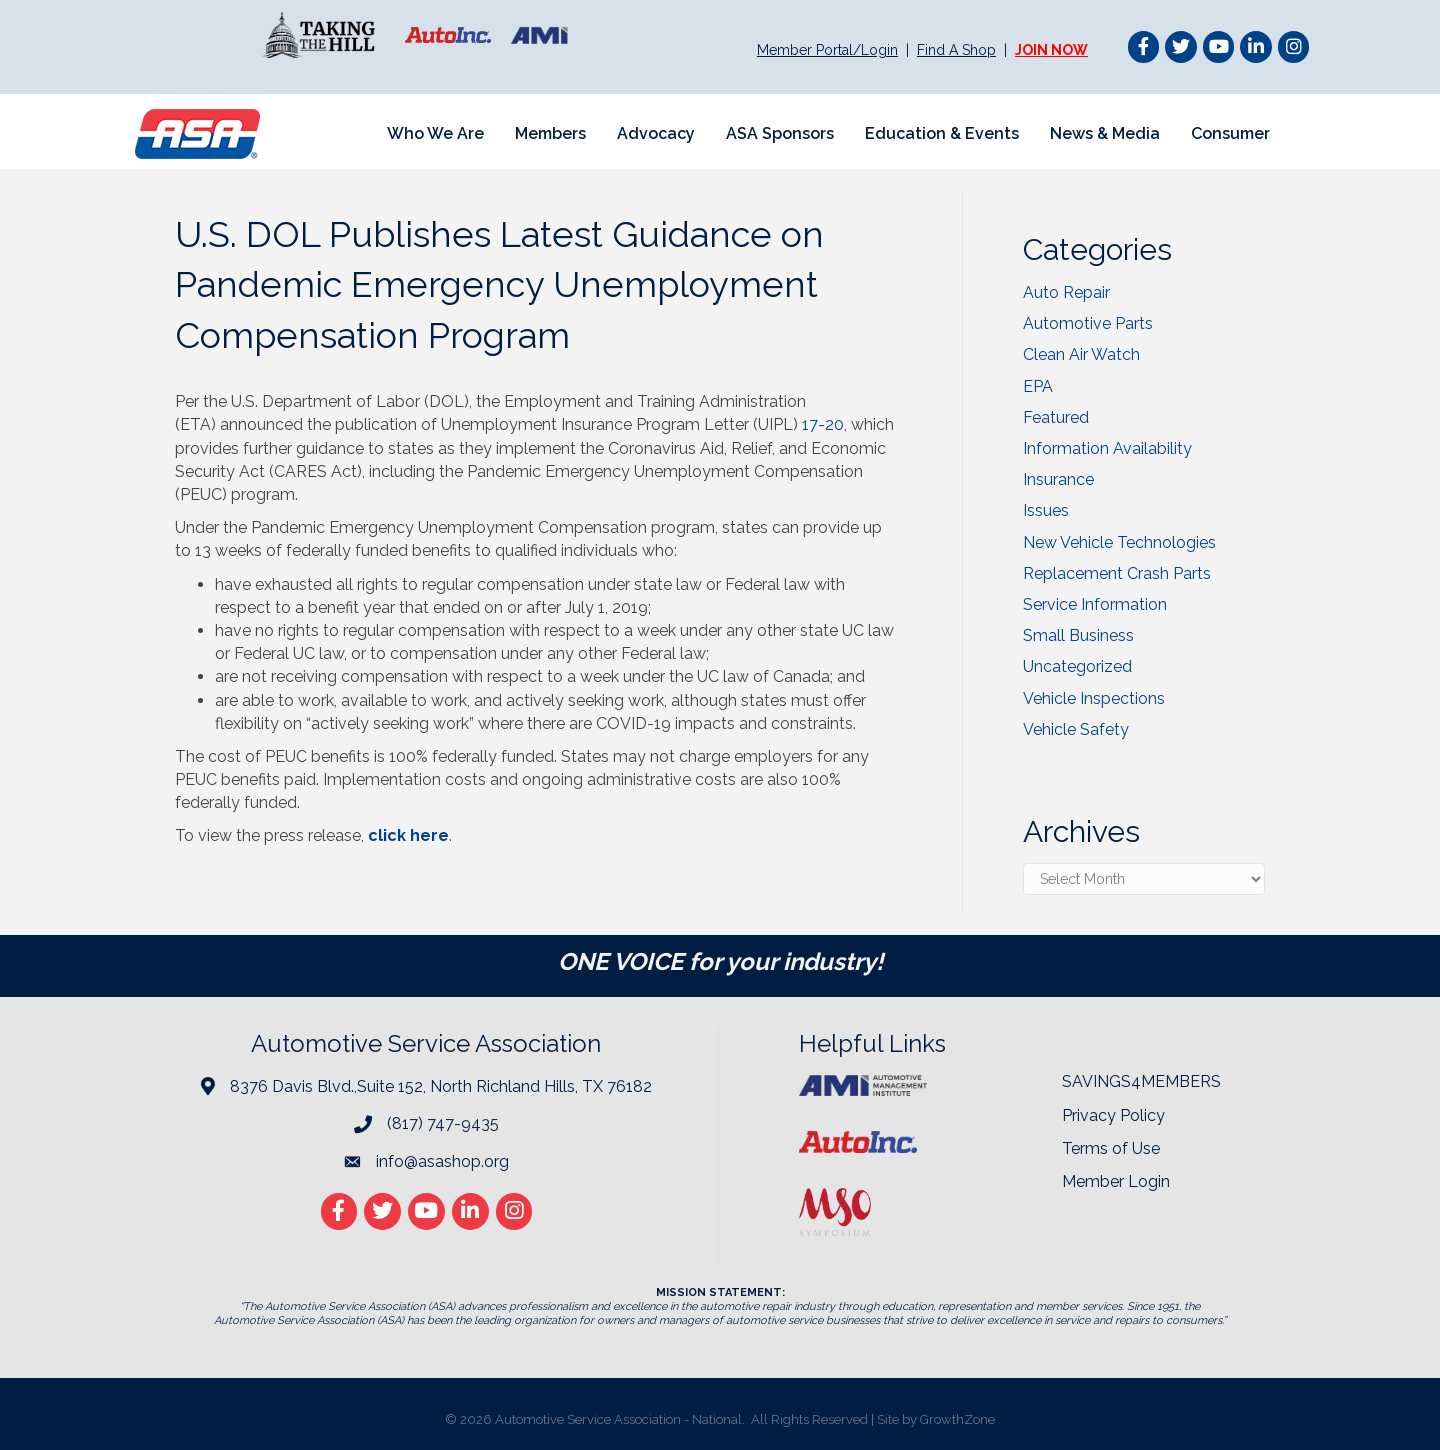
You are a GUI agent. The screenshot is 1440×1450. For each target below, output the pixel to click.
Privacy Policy (1113, 1115)
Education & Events (942, 133)
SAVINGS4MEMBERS (1141, 1081)
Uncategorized (1077, 666)
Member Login (1116, 1181)
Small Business (1078, 635)
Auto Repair (1066, 292)
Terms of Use (1111, 1148)
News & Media (1105, 133)
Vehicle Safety (1076, 729)
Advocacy (656, 133)
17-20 (823, 424)
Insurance (1058, 479)
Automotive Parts (1088, 323)
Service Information (1095, 604)
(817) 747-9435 (443, 1123)
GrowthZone (957, 1419)
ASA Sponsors (780, 133)
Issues (1046, 510)
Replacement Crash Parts (1117, 573)
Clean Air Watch (1081, 354)
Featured (1056, 417)
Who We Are (435, 133)
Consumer (1230, 133)
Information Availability (1107, 448)
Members (550, 133)
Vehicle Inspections (1094, 698)
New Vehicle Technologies (1119, 542)
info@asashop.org (442, 1161)
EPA (1038, 386)
